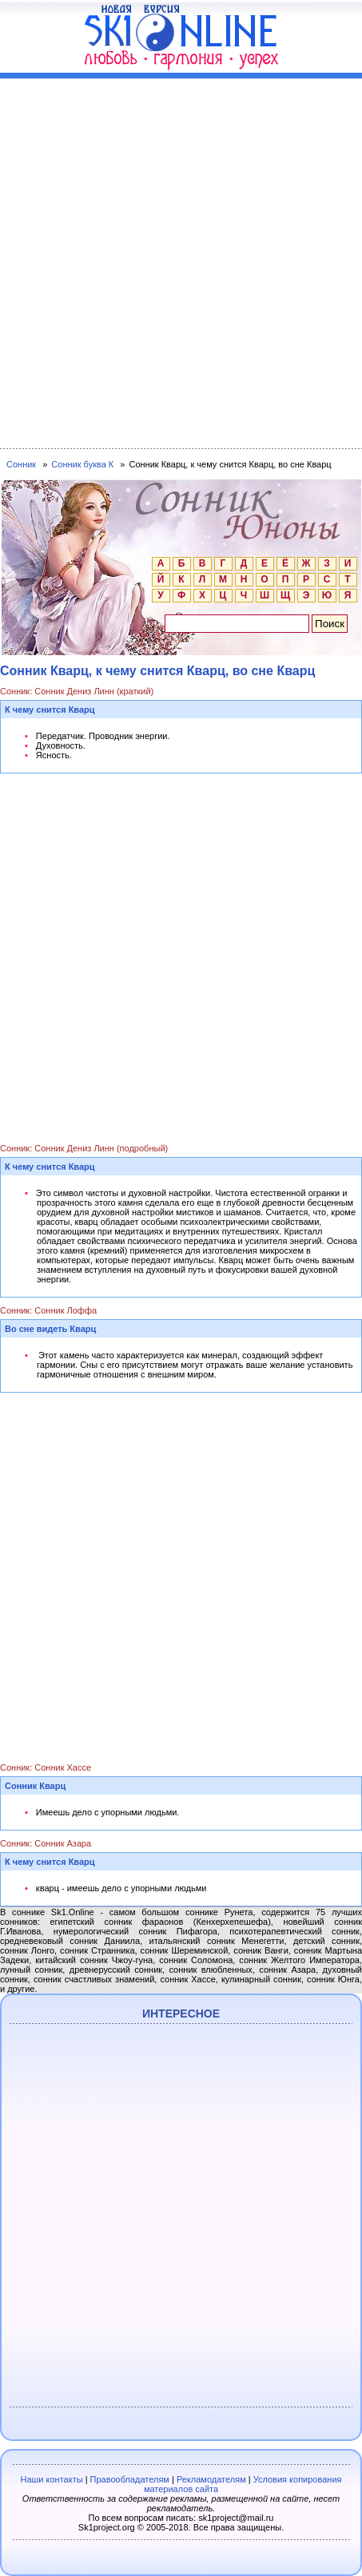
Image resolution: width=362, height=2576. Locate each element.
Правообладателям (129, 2479)
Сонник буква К (82, 464)
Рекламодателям (211, 2479)
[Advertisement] (181, 260)
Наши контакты (51, 2479)
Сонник (21, 464)
